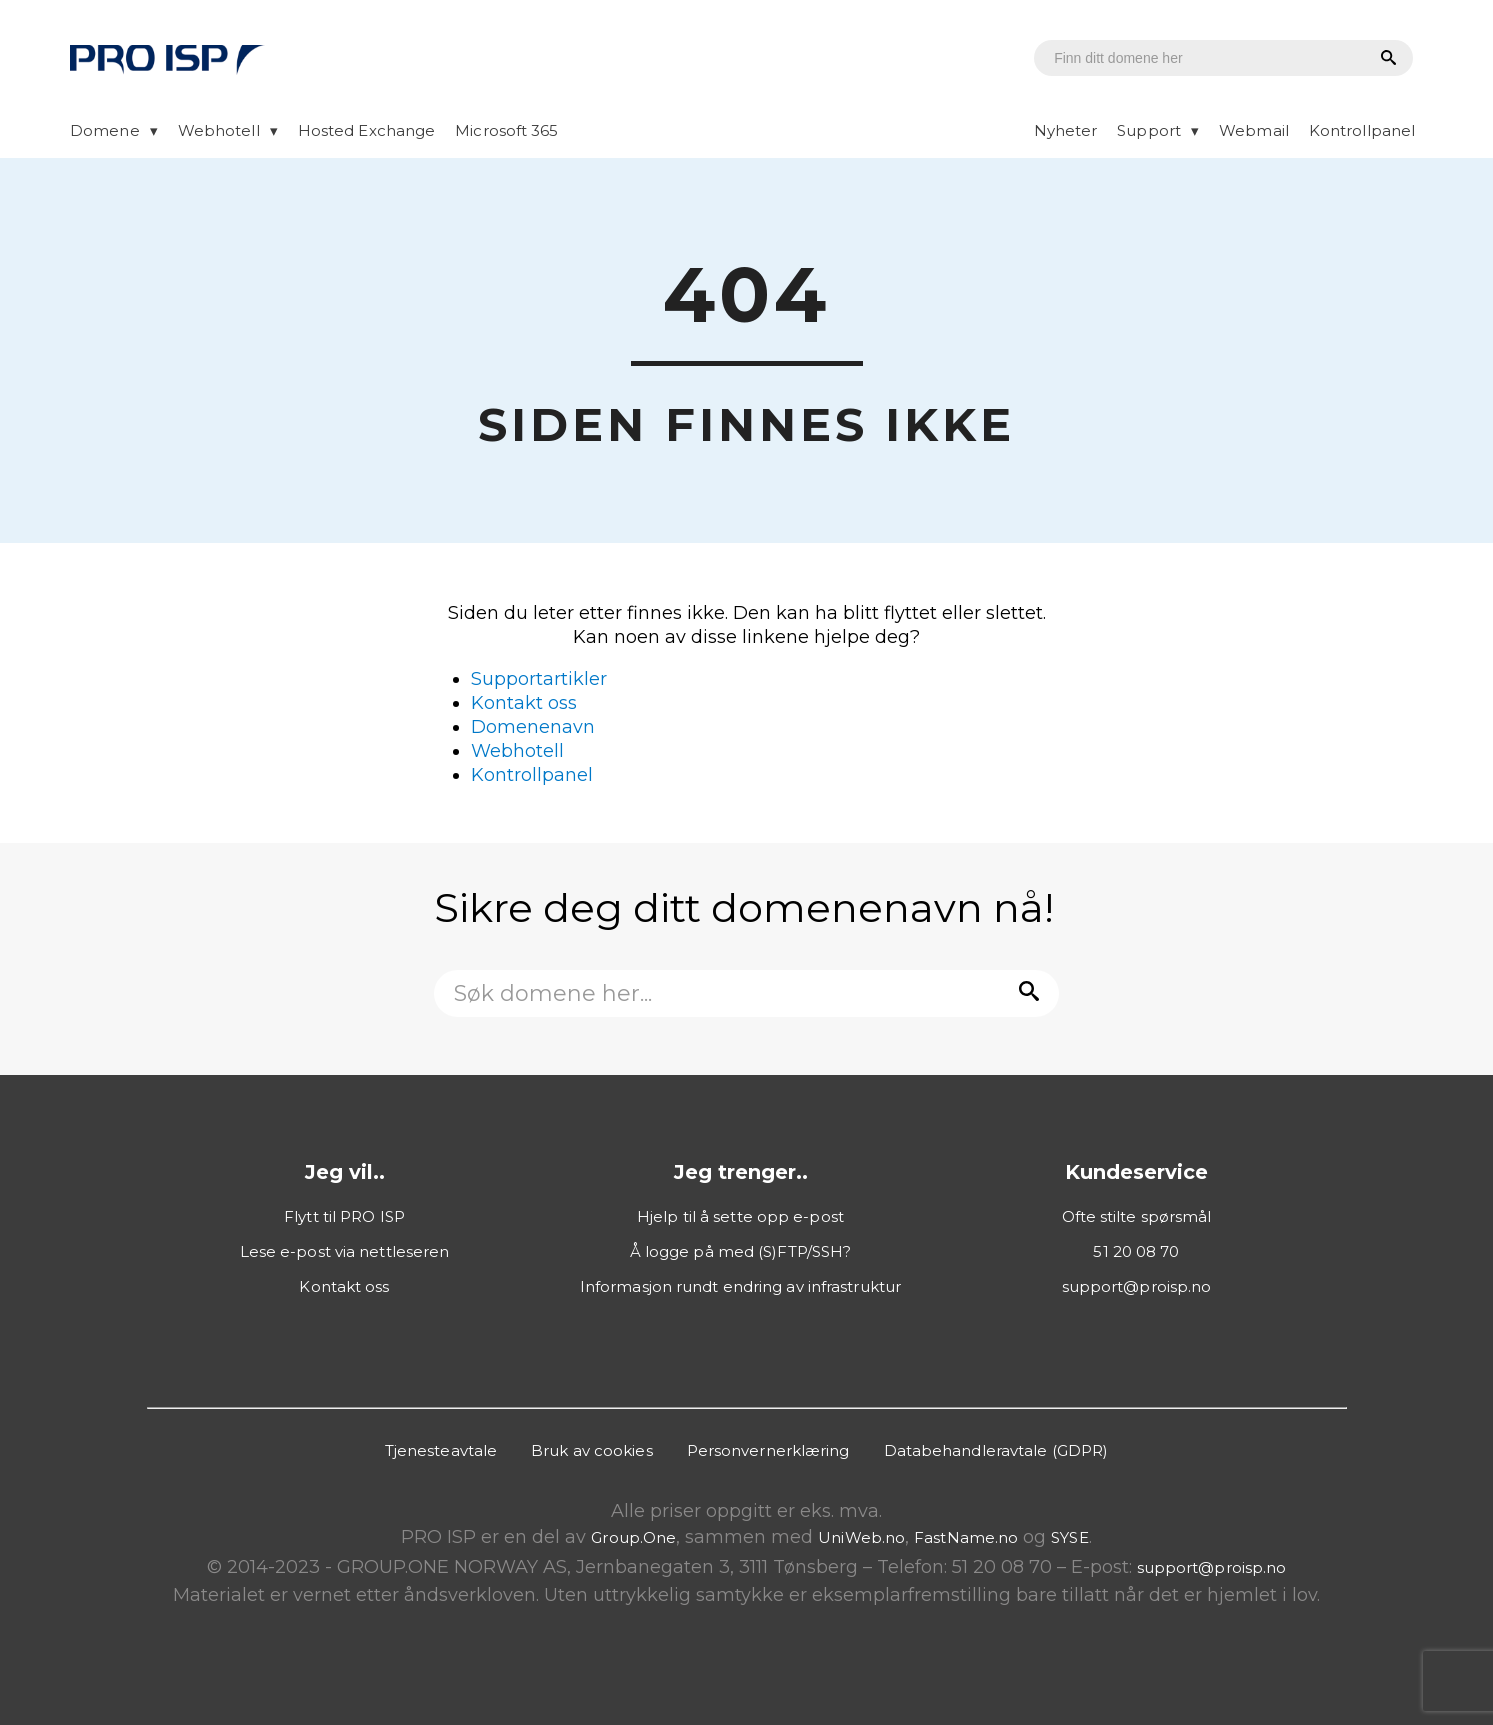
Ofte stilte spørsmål (1137, 1216)
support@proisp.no (1137, 1286)
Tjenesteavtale (441, 1450)
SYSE (1069, 1537)
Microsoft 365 (506, 130)
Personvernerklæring (768, 1450)
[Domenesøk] (1188, 58)
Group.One (633, 1537)
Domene (105, 130)
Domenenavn (533, 727)
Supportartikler (539, 679)
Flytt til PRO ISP (344, 1216)
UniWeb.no (861, 1537)
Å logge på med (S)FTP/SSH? (741, 1251)
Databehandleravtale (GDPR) (996, 1450)
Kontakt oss (524, 703)
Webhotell (219, 130)
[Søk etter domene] (1385, 59)
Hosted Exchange (367, 130)
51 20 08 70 (1136, 1251)
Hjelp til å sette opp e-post (740, 1216)
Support (1149, 130)
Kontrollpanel (1362, 130)
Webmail (1254, 130)
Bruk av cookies (592, 1450)
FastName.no (966, 1537)
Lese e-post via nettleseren (345, 1251)
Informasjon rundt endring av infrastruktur (740, 1286)
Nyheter (1066, 130)
